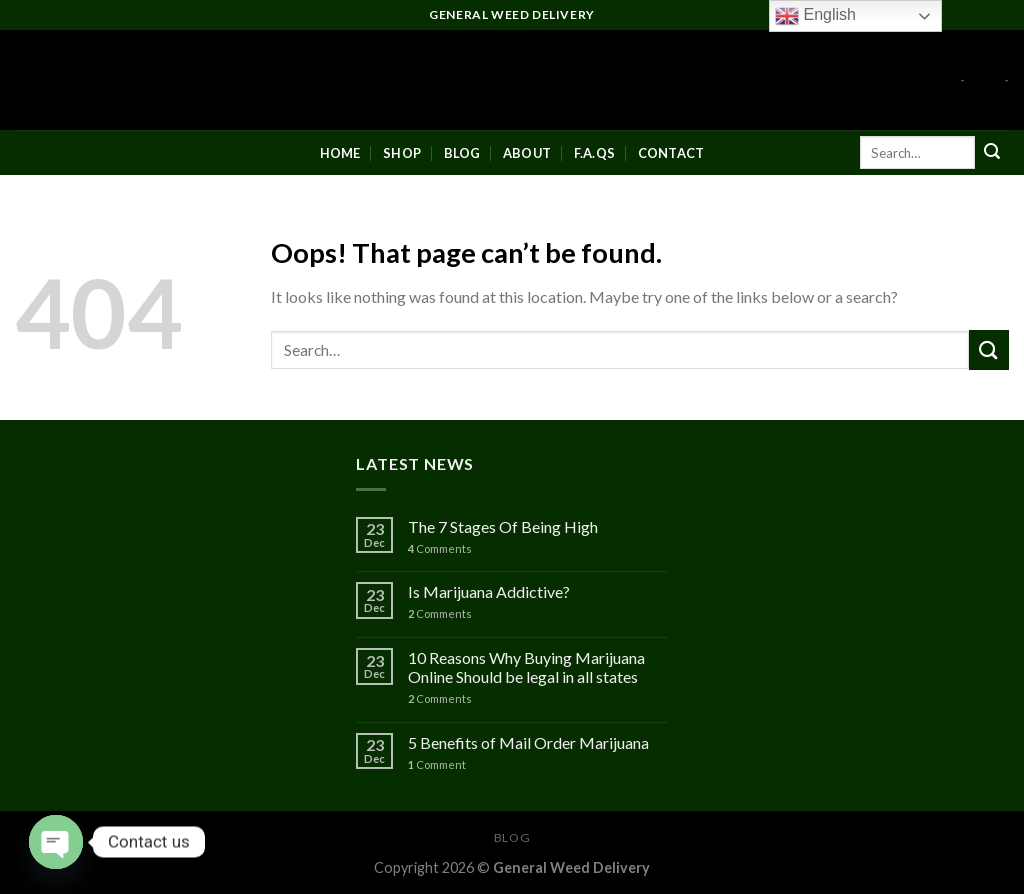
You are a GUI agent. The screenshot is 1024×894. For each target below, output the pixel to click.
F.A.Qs (595, 153)
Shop (402, 153)
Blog (462, 153)
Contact (671, 153)
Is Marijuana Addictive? (489, 591)
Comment (437, 764)
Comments (440, 548)
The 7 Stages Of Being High (503, 526)
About (527, 153)
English (815, 16)
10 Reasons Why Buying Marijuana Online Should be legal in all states (526, 667)
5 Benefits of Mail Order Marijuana (528, 742)
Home (340, 153)
